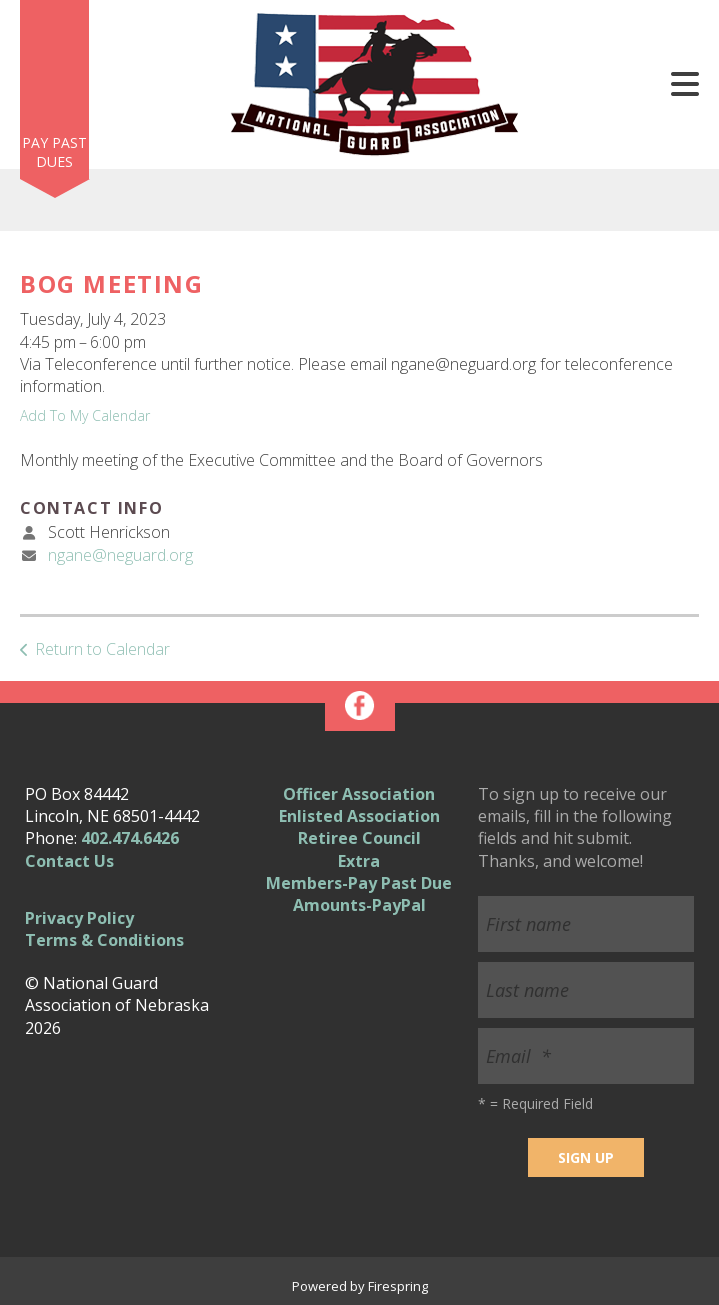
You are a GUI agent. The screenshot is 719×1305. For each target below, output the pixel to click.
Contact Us (69, 861)
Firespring (398, 1286)
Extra (359, 861)
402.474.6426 (130, 838)
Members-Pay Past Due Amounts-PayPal (359, 894)
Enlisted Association (359, 816)
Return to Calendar (102, 649)
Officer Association (359, 794)
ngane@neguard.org (120, 555)
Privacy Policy (79, 918)
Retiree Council (359, 838)
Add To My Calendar (85, 415)
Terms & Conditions (104, 940)
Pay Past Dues (54, 152)
